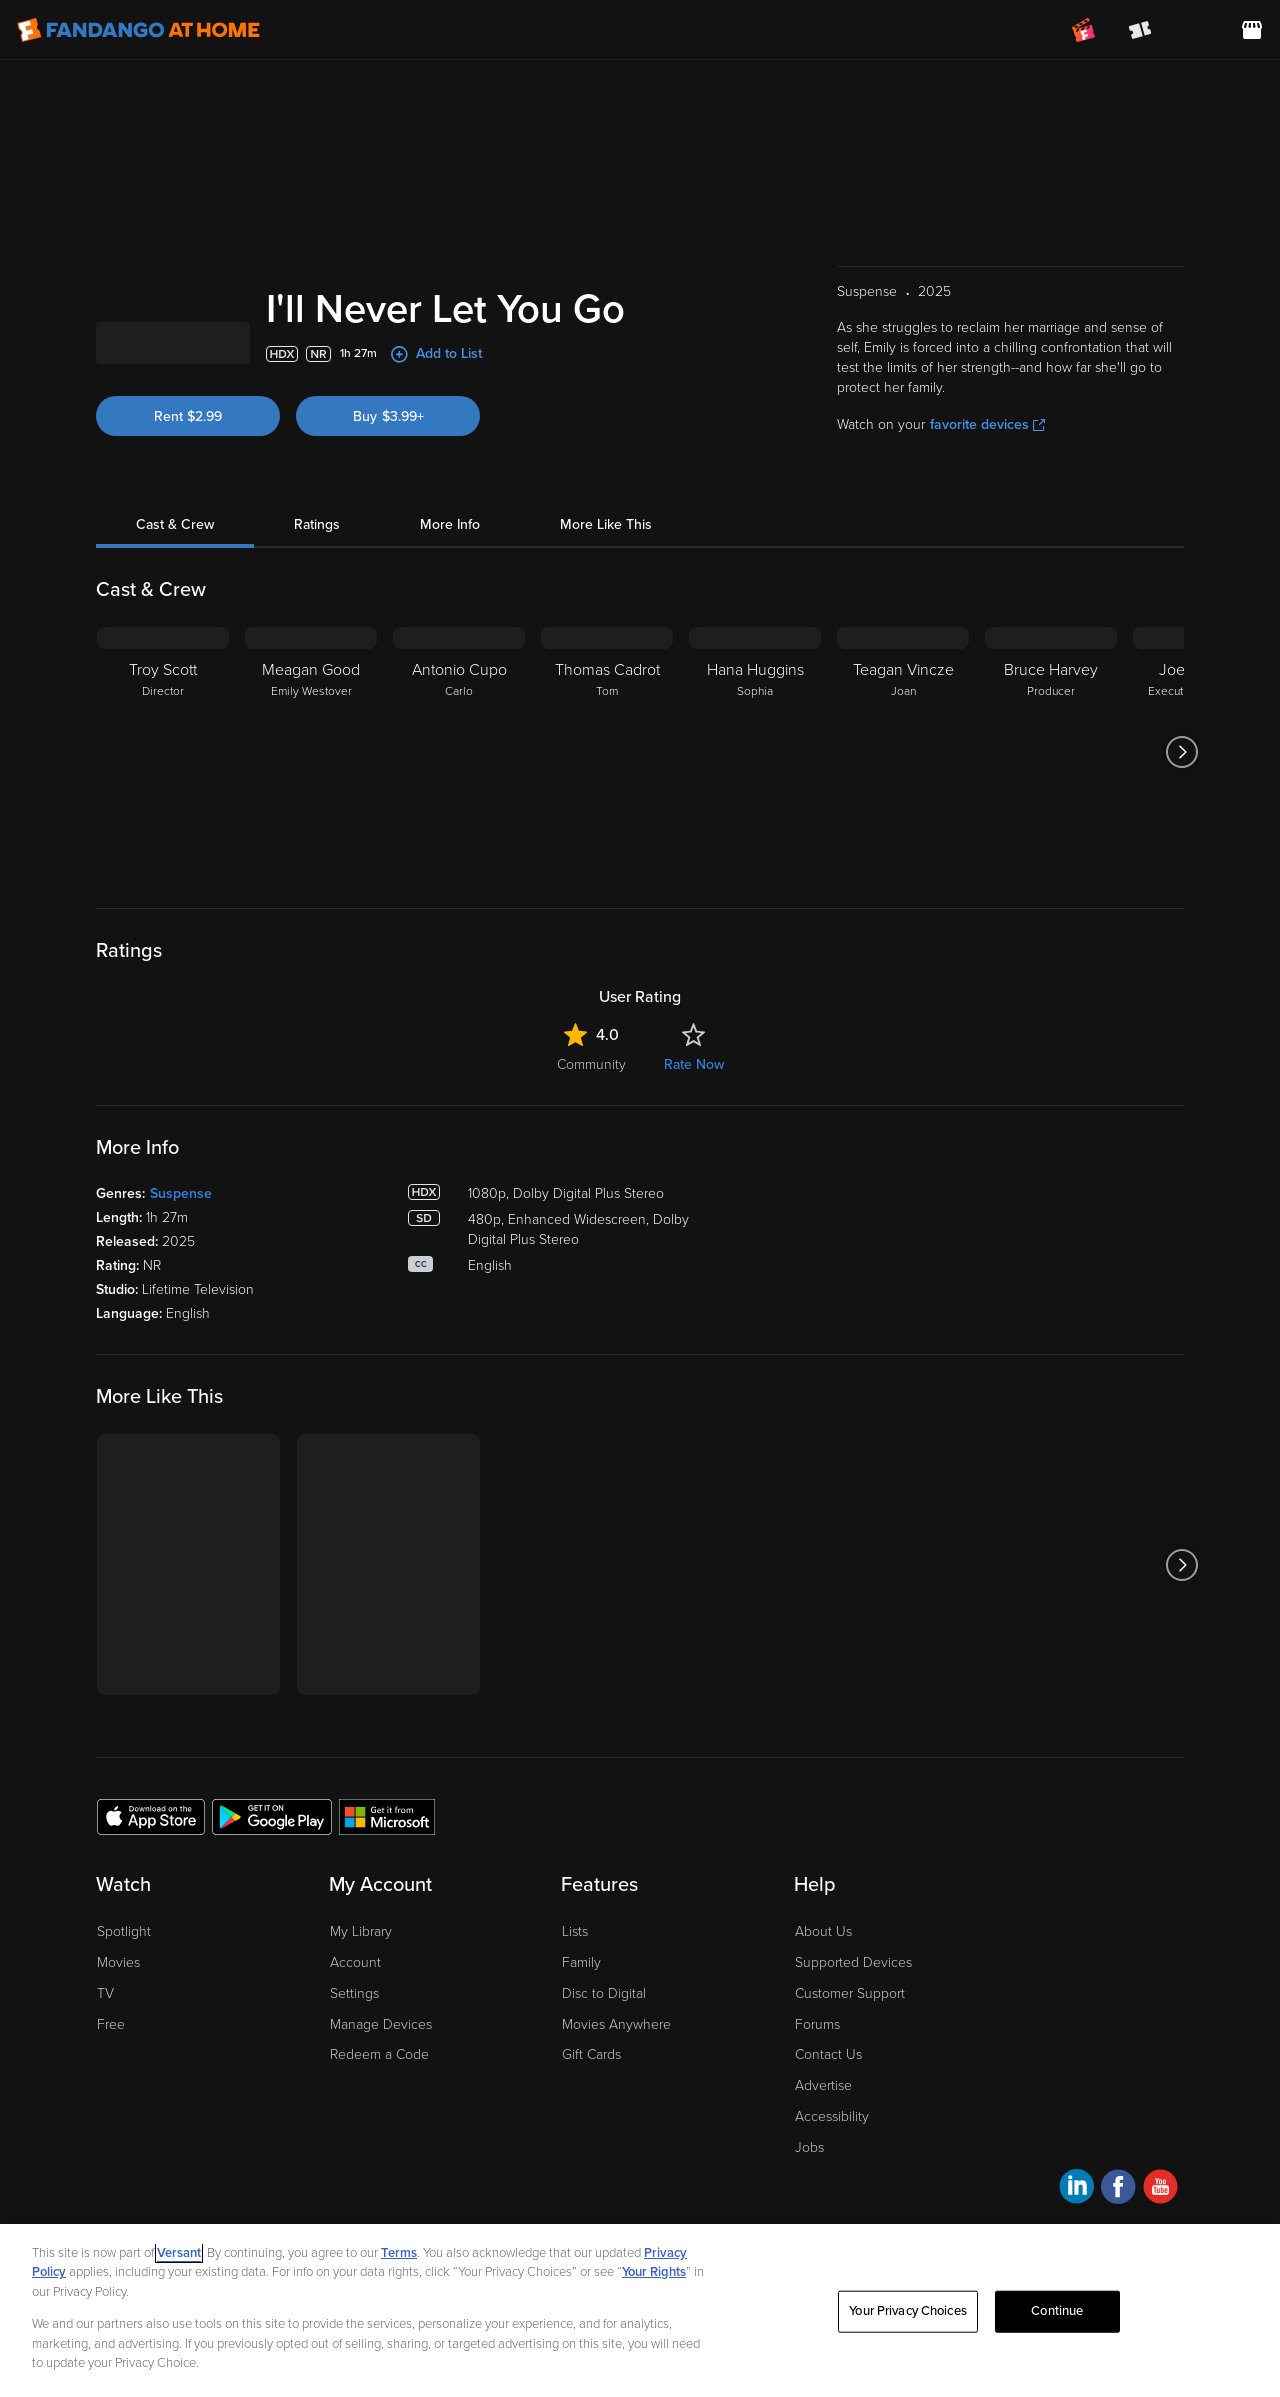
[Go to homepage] (138, 30)
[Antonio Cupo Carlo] (459, 859)
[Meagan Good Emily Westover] (311, 859)
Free (111, 2131)
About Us (823, 2038)
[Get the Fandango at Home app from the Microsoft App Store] (387, 1923)
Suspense (181, 1300)
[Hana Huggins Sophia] (755, 859)
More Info (450, 631)
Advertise (823, 2192)
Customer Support (850, 2100)
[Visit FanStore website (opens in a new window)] (1252, 30)
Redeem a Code (379, 2161)
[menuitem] (1196, 30)
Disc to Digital (604, 2100)
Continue (1057, 2352)
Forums (817, 2131)
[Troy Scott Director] (163, 859)
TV (105, 2100)
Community (591, 1171)
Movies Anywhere (616, 2131)
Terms (399, 2293)
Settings (354, 2100)
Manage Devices (381, 2131)
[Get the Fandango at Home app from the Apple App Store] (151, 1923)
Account (355, 2069)
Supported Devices (853, 2069)
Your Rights (654, 2313)
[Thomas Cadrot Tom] (607, 859)
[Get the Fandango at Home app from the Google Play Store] (272, 1923)
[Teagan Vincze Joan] (903, 859)
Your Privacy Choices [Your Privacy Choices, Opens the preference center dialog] (908, 2352)
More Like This (606, 631)
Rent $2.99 (188, 523)
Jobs (809, 2254)
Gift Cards (591, 2161)
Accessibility (832, 2223)
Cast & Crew (175, 631)
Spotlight (124, 2038)
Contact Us (828, 2161)
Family (581, 2069)
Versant (179, 2293)
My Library (361, 2038)
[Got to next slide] (1181, 859)
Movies (118, 2069)
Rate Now (694, 1171)
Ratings (317, 631)
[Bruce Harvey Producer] (1051, 859)
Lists (575, 2038)
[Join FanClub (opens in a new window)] (1084, 30)
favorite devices (987, 531)
